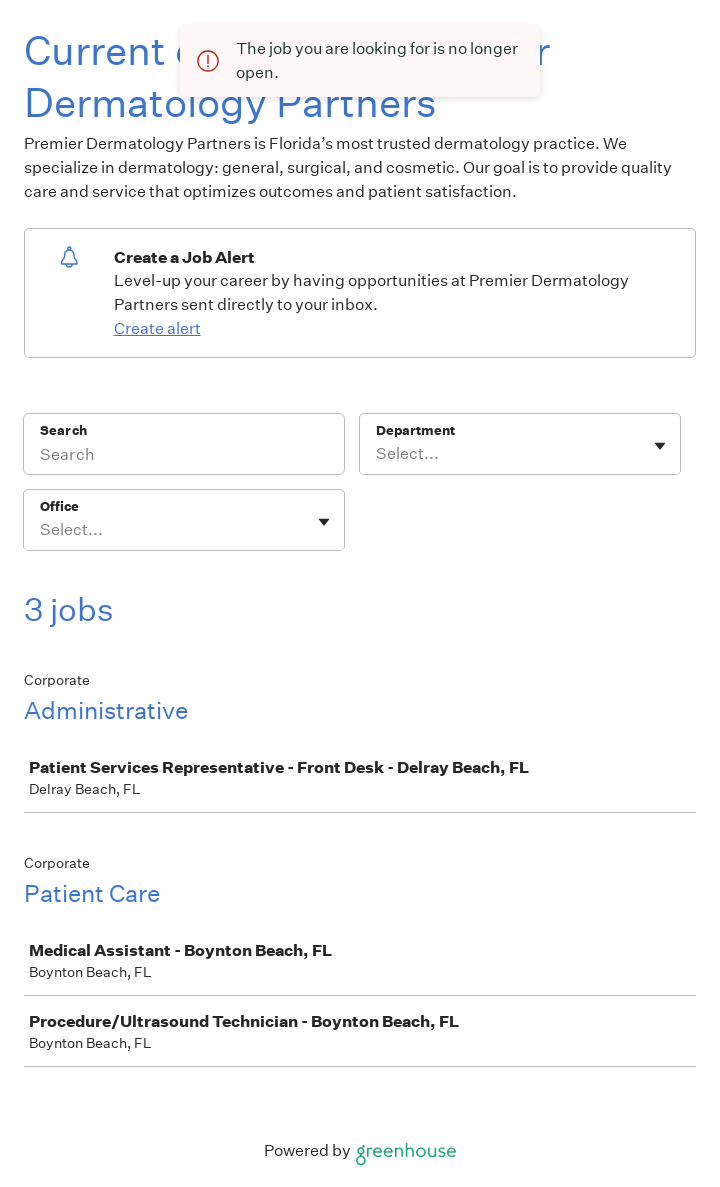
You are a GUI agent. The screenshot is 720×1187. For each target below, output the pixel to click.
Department (415, 430)
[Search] (184, 457)
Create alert (157, 328)
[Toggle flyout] (660, 446)
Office (59, 506)
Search (63, 430)
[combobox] (377, 454)
